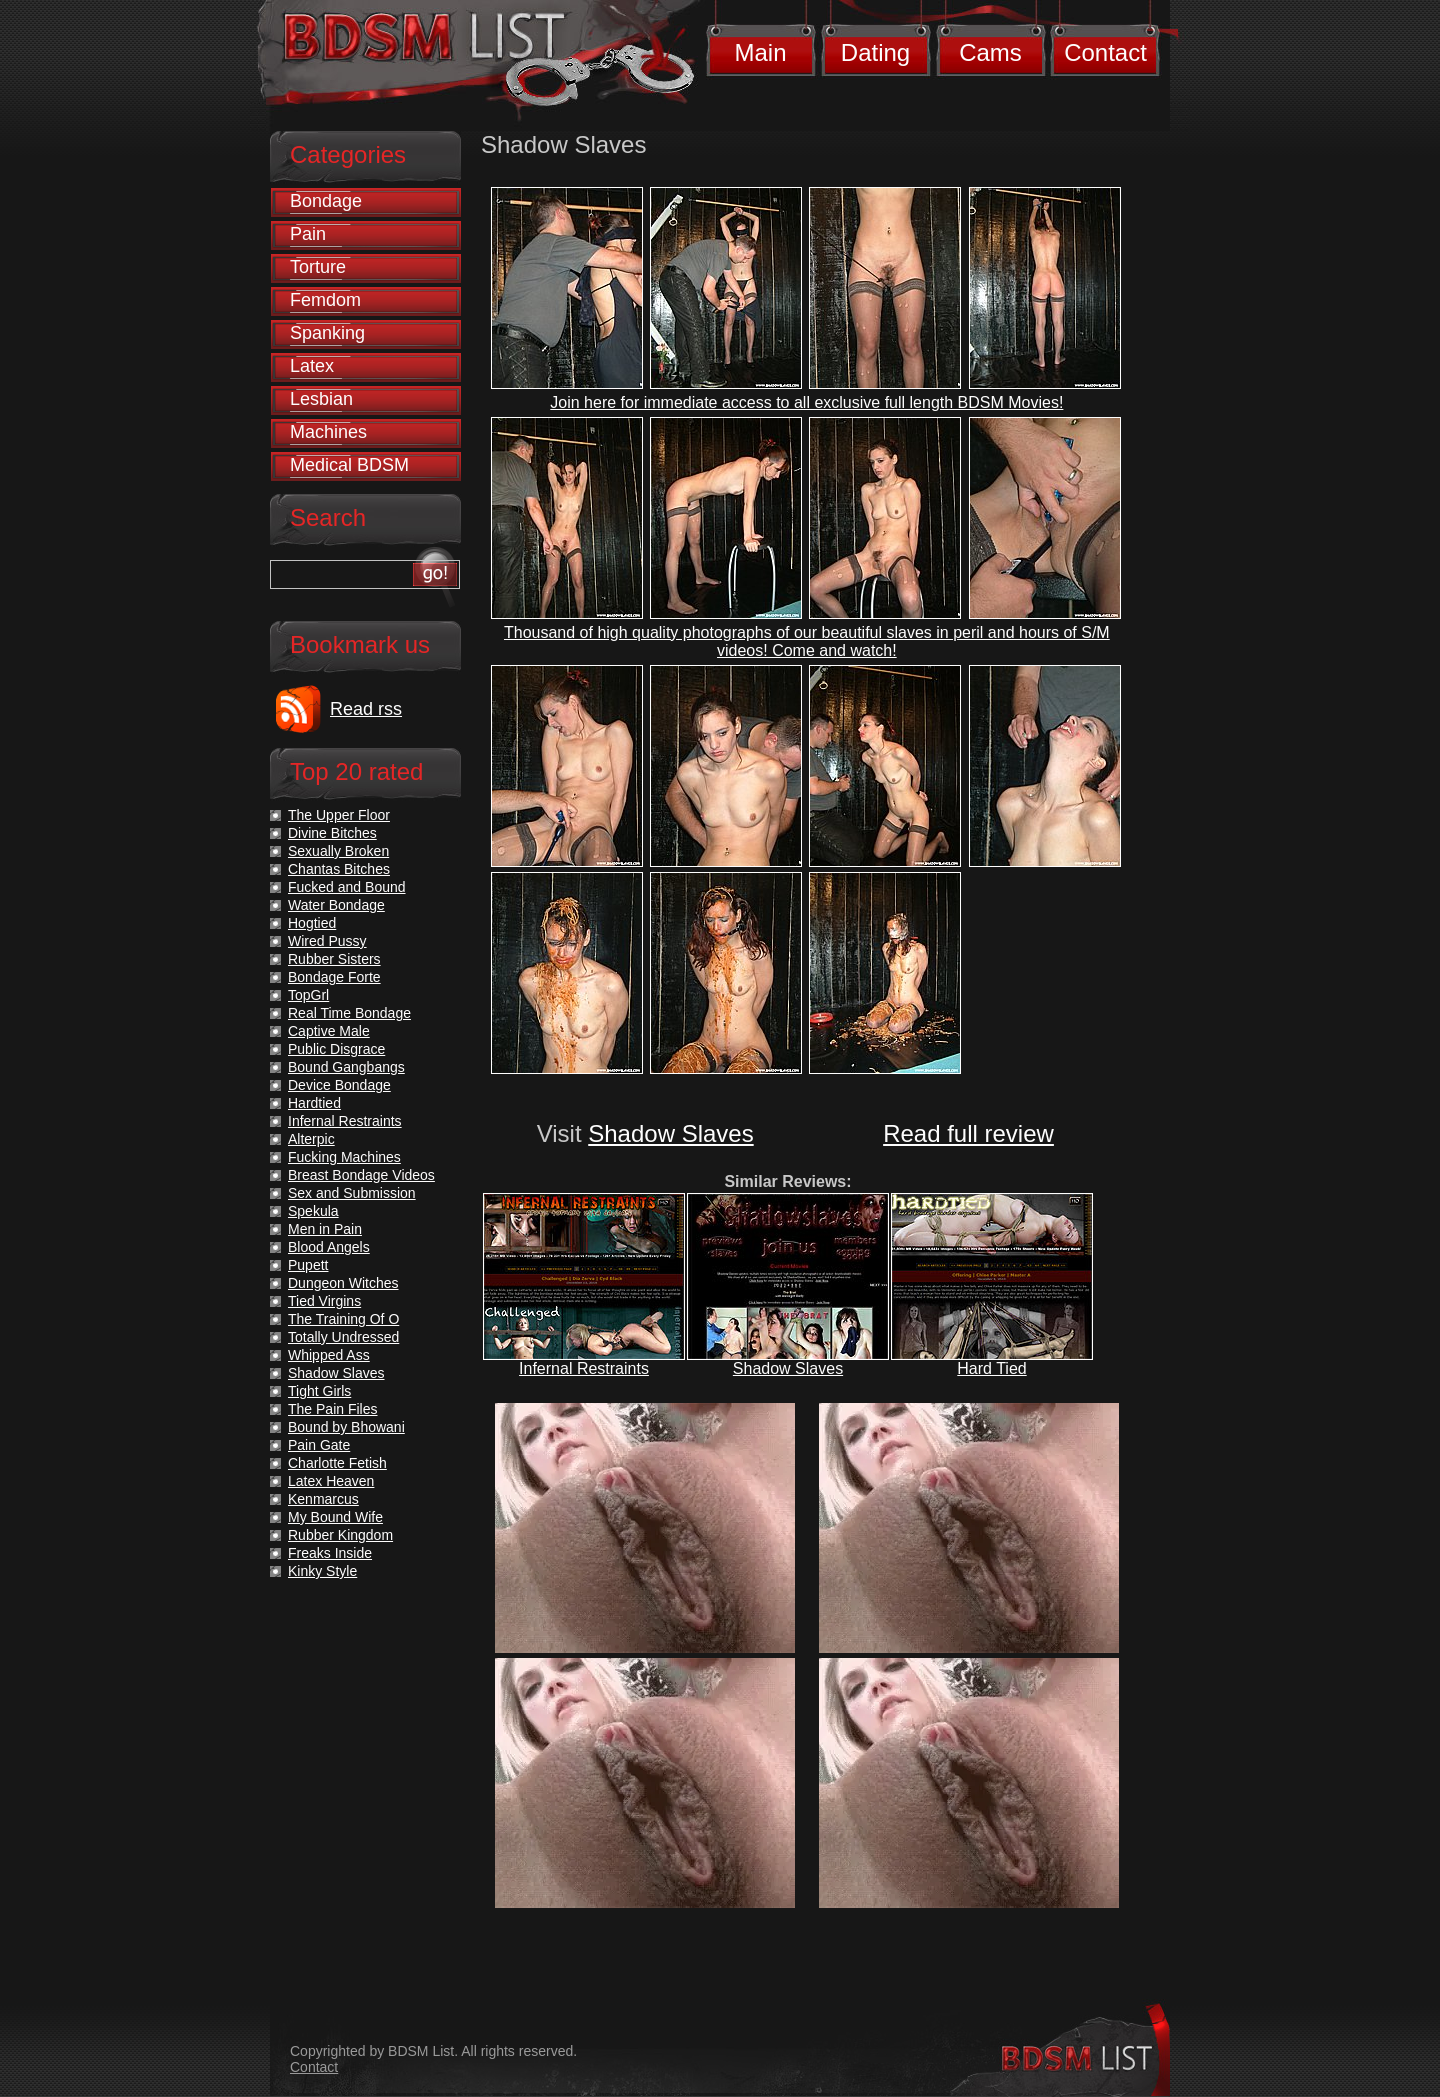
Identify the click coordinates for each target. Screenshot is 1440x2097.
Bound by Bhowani (346, 1427)
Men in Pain (325, 1229)
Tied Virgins (324, 1301)
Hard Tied (991, 1368)
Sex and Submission (352, 1193)
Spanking (327, 333)
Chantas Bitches (339, 869)
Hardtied (314, 1103)
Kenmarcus (323, 1499)
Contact (1105, 52)
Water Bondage (336, 905)
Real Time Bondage (349, 1013)
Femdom (325, 300)
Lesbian (321, 399)
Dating (875, 52)
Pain (308, 234)
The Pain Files (332, 1409)
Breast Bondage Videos (361, 1175)
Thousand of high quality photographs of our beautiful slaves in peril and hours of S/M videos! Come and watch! (807, 641)
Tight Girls (319, 1391)
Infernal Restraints (584, 1368)
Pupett (308, 1265)
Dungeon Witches (343, 1283)
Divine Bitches (332, 833)
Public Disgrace (336, 1049)
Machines (328, 432)
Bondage (326, 201)
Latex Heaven (331, 1481)
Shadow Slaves (670, 1133)
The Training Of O (343, 1319)
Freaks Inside (330, 1553)
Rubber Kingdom (340, 1535)
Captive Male (329, 1031)
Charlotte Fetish (337, 1463)
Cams (990, 52)
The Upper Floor (339, 815)
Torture (318, 267)
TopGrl (308, 995)
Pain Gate (319, 1445)
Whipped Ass (329, 1355)
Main (760, 52)
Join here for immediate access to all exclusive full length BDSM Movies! (806, 402)
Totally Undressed (343, 1337)
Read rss (366, 709)
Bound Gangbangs (346, 1067)
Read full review (968, 1133)
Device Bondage (339, 1085)
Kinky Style (322, 1571)
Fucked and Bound (347, 887)
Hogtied (312, 923)
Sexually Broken (338, 851)
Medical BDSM (349, 465)
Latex (312, 366)
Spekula (313, 1211)
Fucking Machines (344, 1157)
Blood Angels (329, 1247)
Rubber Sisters (334, 959)
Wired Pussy (327, 941)
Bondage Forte (334, 977)
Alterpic (311, 1139)
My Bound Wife (335, 1517)
